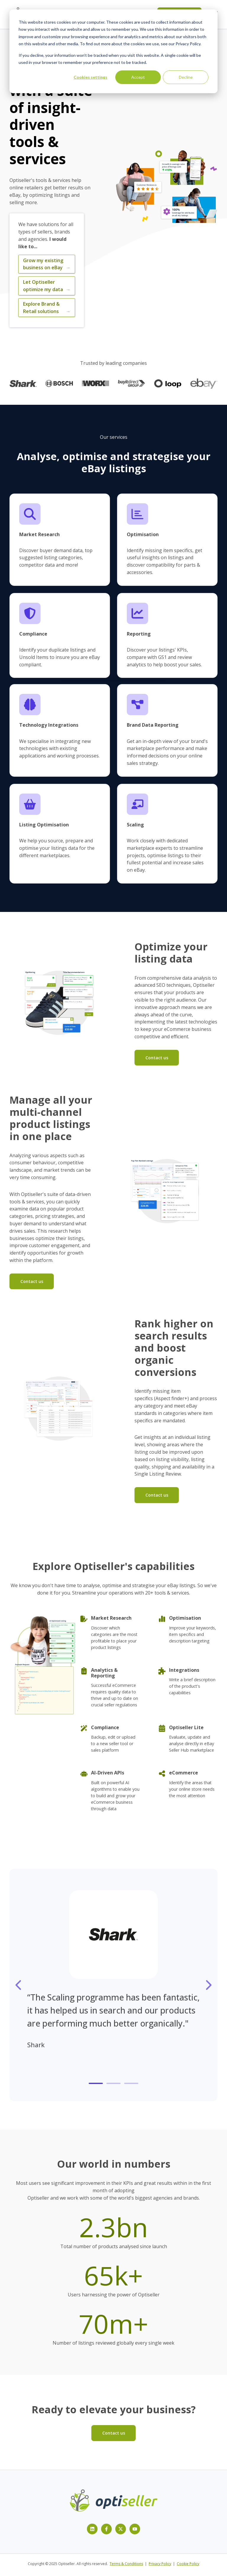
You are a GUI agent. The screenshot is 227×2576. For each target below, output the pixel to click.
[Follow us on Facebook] (106, 2529)
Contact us (156, 1057)
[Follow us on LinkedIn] (92, 2529)
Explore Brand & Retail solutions (46, 308)
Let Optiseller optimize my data (46, 286)
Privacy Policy (160, 2563)
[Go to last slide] (19, 1985)
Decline (186, 77)
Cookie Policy (188, 2563)
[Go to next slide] (208, 1985)
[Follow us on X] (120, 2529)
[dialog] (113, 51)
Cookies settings (90, 77)
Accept (138, 77)
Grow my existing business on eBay (46, 264)
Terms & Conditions (126, 2563)
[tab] (96, 2083)
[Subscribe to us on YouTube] (134, 2529)
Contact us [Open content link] (113, 2433)
